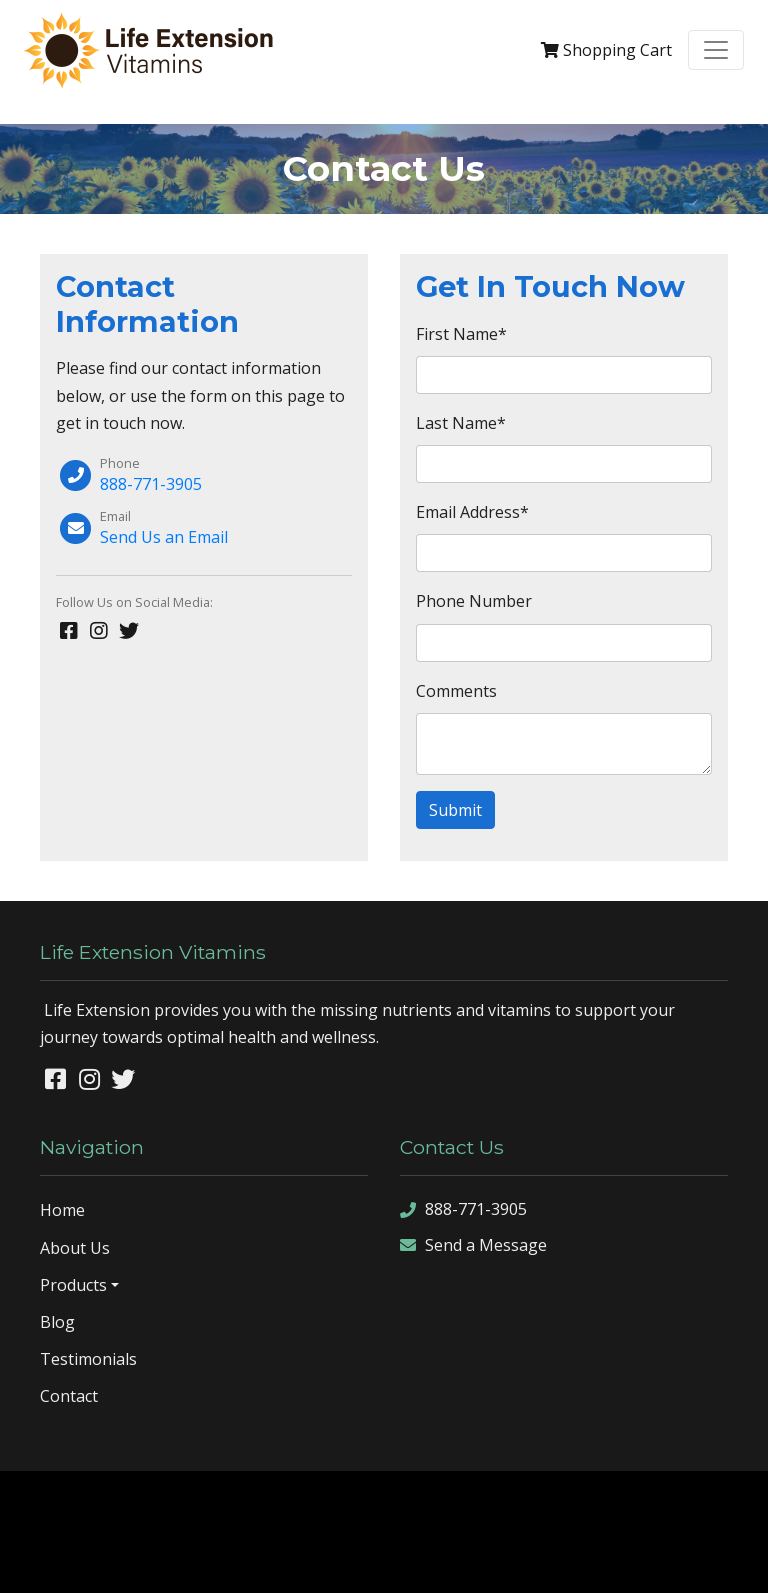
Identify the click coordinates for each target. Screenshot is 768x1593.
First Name (461, 334)
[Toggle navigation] (716, 50)
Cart (606, 50)
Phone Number (474, 601)
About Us (75, 1248)
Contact (69, 1396)
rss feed (431, 1561)
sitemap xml (357, 1561)
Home (62, 1210)
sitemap (284, 1561)
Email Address (472, 512)
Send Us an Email (164, 537)
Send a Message (473, 1245)
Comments (456, 691)
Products (73, 1285)
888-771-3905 (151, 484)
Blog (57, 1322)
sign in (489, 1561)
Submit (455, 810)
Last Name (461, 423)
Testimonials (88, 1359)
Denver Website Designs (436, 1501)
